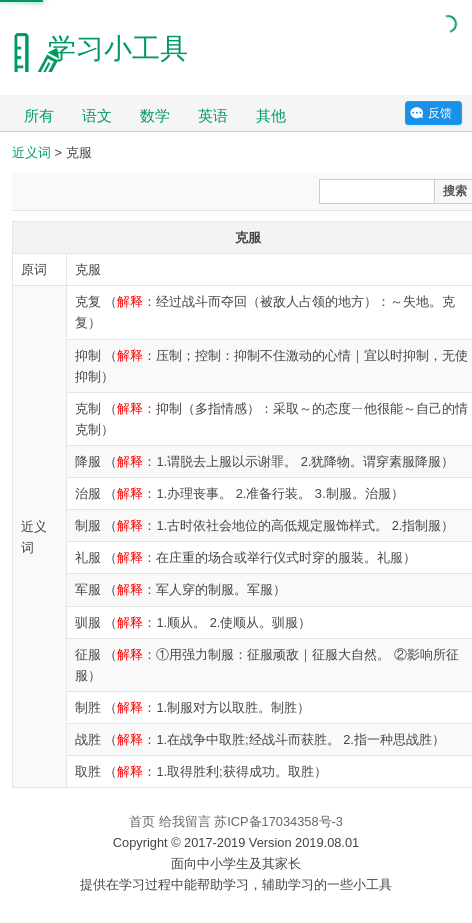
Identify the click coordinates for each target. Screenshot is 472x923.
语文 (97, 115)
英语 (213, 115)
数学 (155, 115)
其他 (271, 115)
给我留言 (185, 821)
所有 (39, 115)
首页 (142, 821)
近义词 (31, 152)
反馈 (440, 113)
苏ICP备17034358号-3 (278, 821)
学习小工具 (118, 48)
